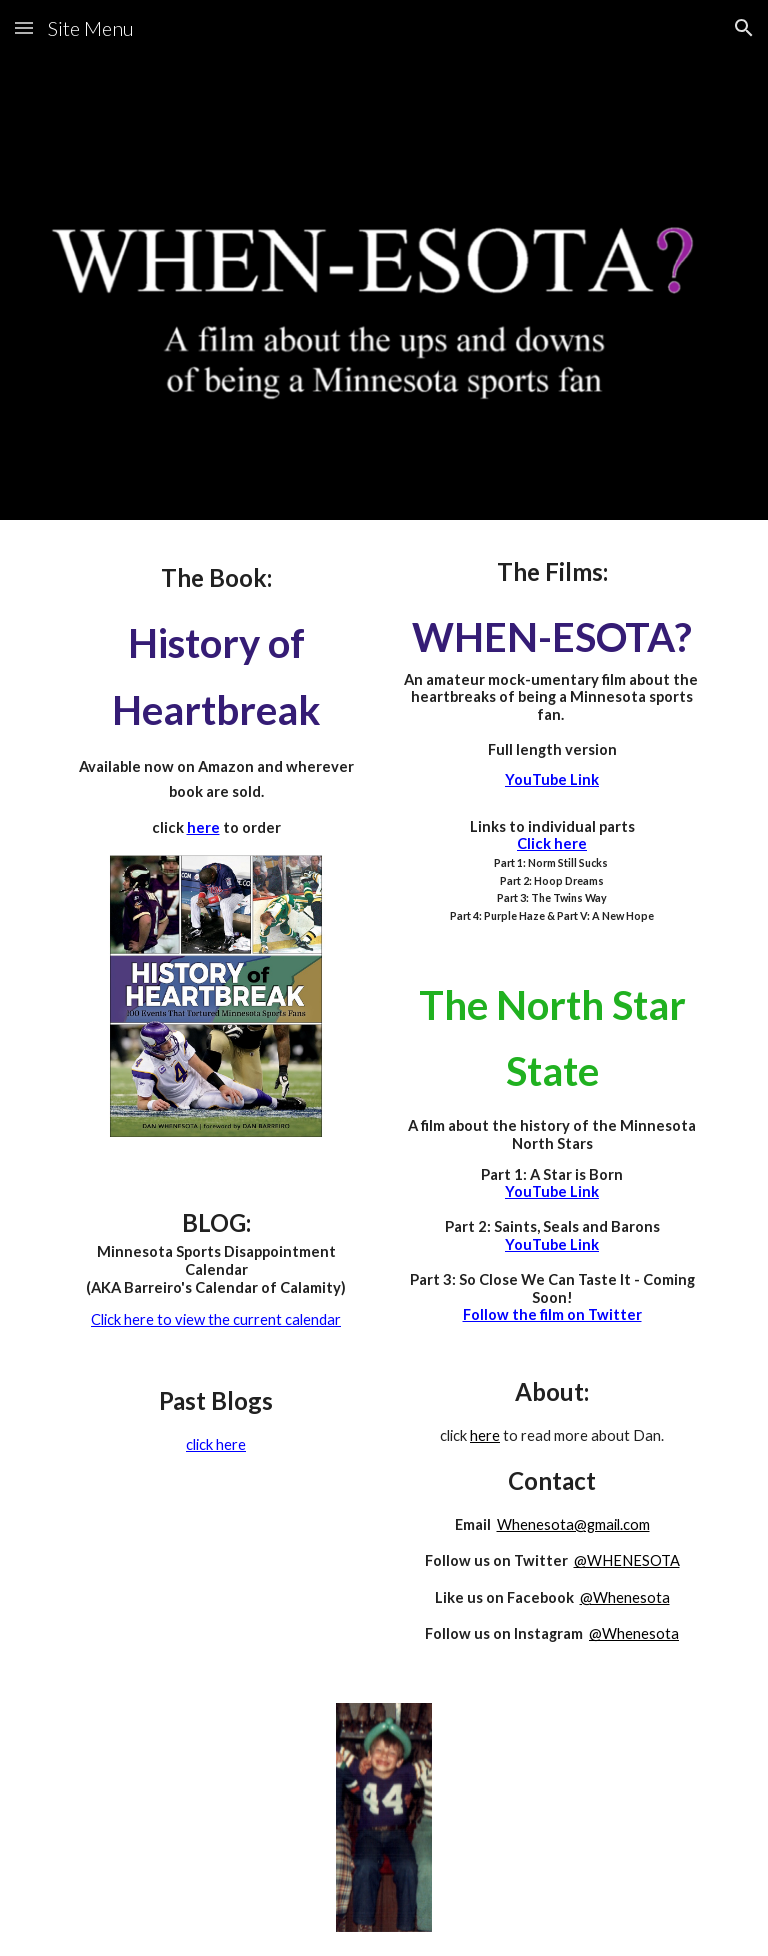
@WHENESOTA (627, 1560)
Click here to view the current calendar (216, 1319)
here (485, 1435)
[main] (215, 699)
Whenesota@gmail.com (573, 1524)
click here (216, 1444)
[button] (24, 27)
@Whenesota (625, 1597)
